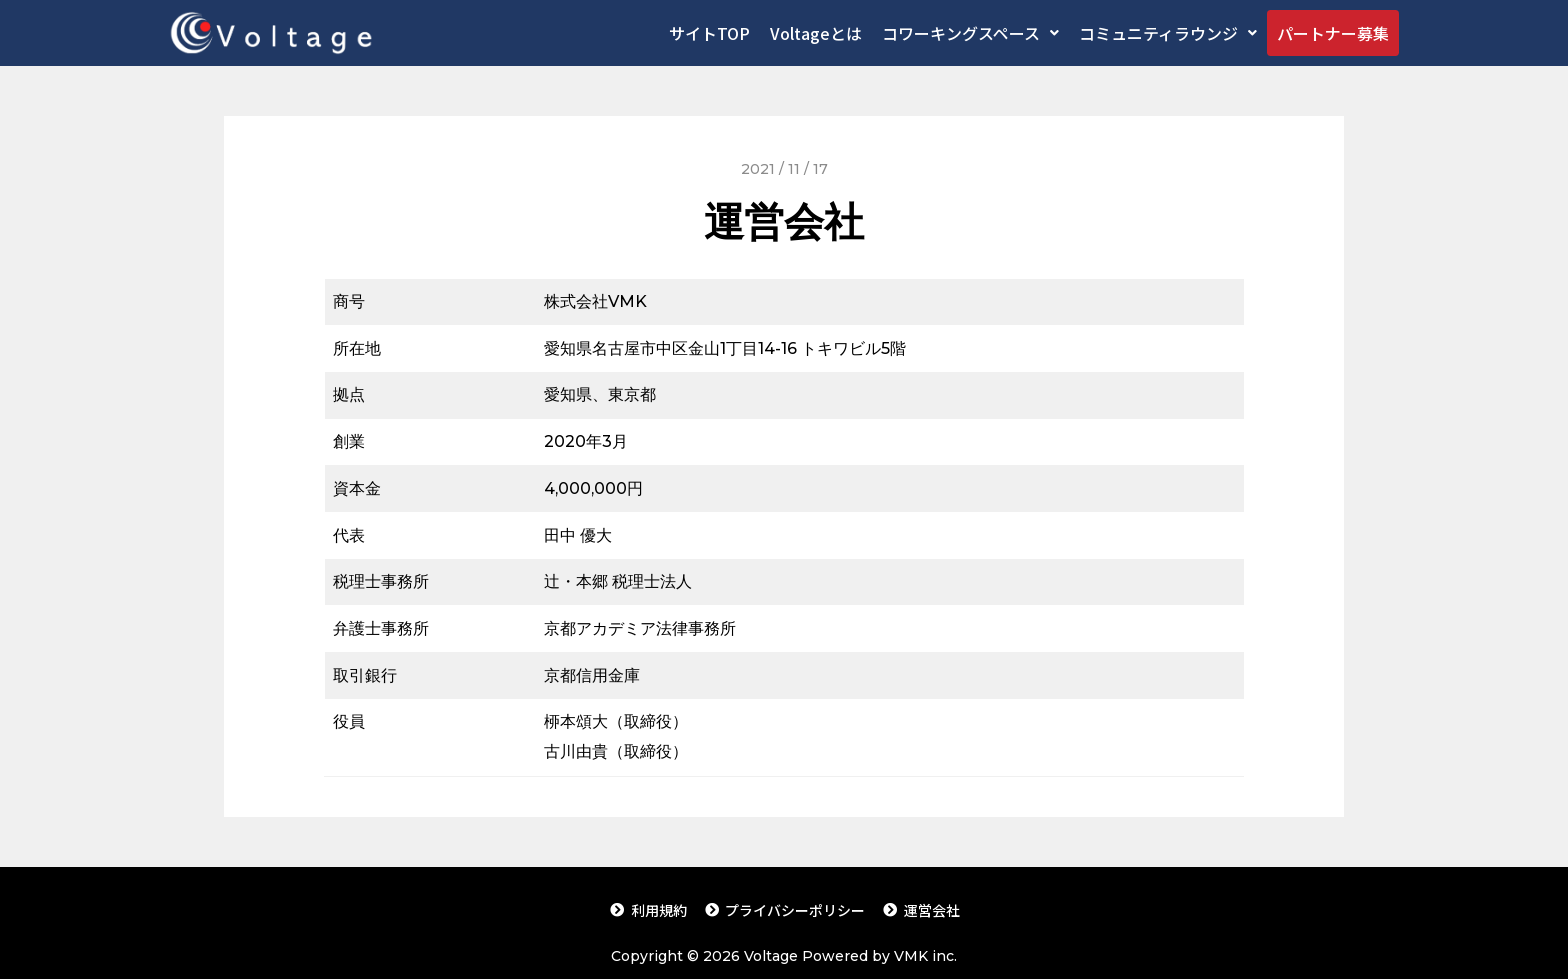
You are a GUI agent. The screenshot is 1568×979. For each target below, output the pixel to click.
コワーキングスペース (970, 33)
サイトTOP (709, 33)
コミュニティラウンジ (1168, 33)
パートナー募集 (1333, 33)
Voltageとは (816, 33)
